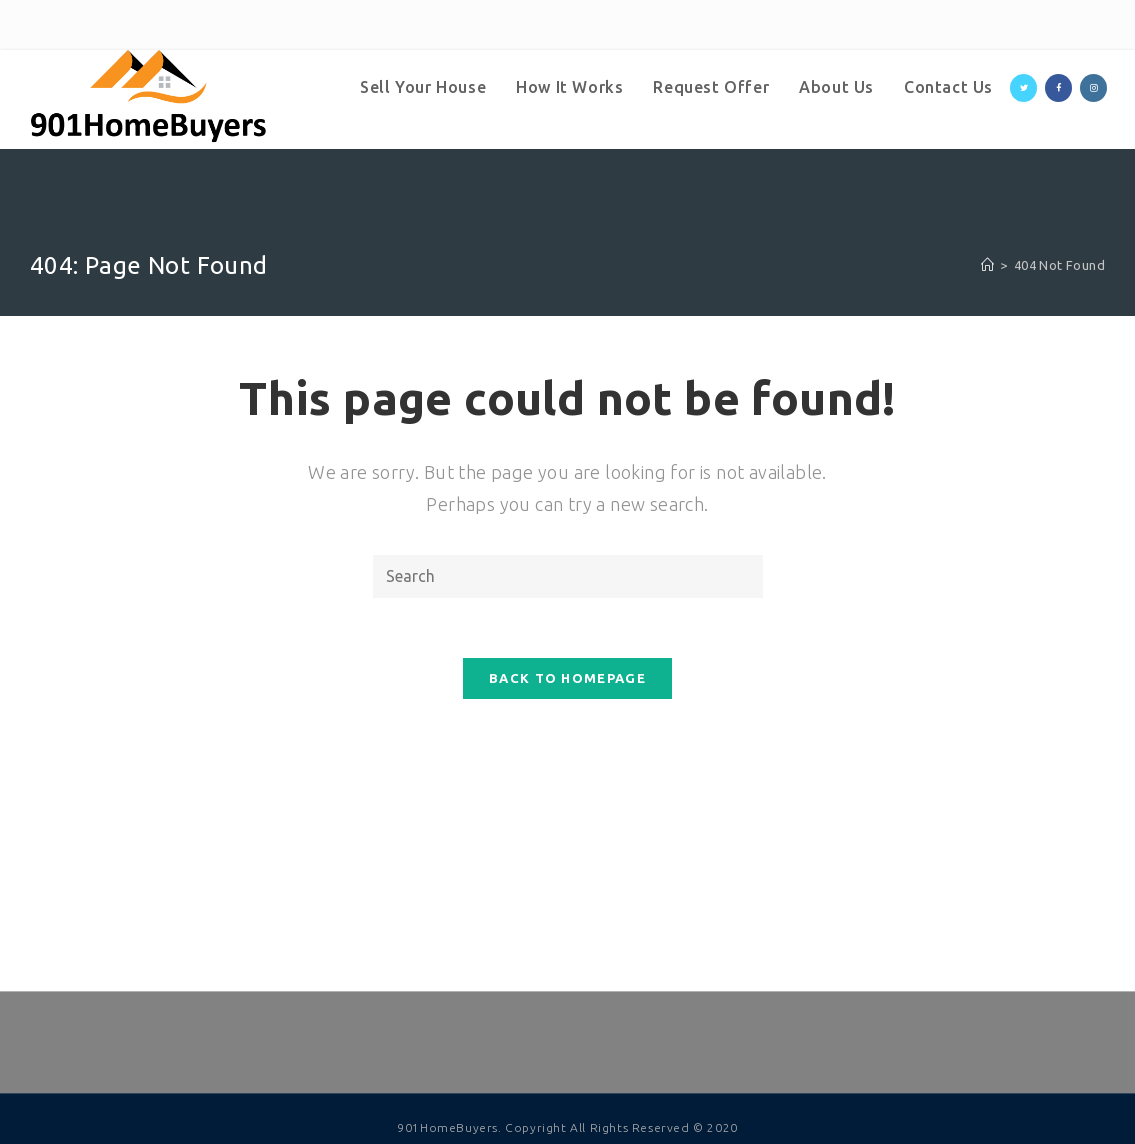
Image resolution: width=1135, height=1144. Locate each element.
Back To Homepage (567, 678)
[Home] (987, 265)
